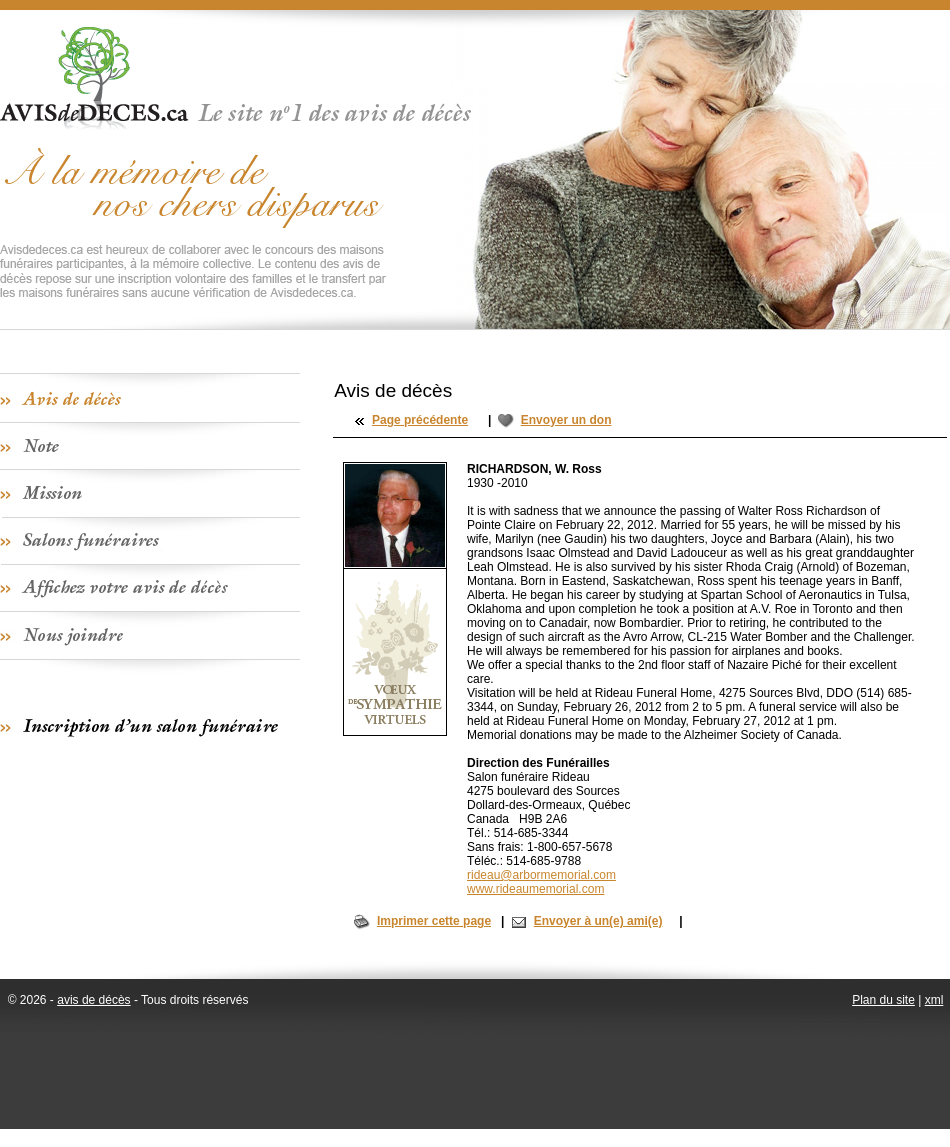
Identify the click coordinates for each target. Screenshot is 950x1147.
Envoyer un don (566, 420)
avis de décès (93, 1000)
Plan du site (883, 1000)
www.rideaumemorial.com (535, 889)
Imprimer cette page (434, 921)
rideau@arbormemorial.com (541, 875)
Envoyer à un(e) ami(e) (598, 921)
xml (934, 1000)
